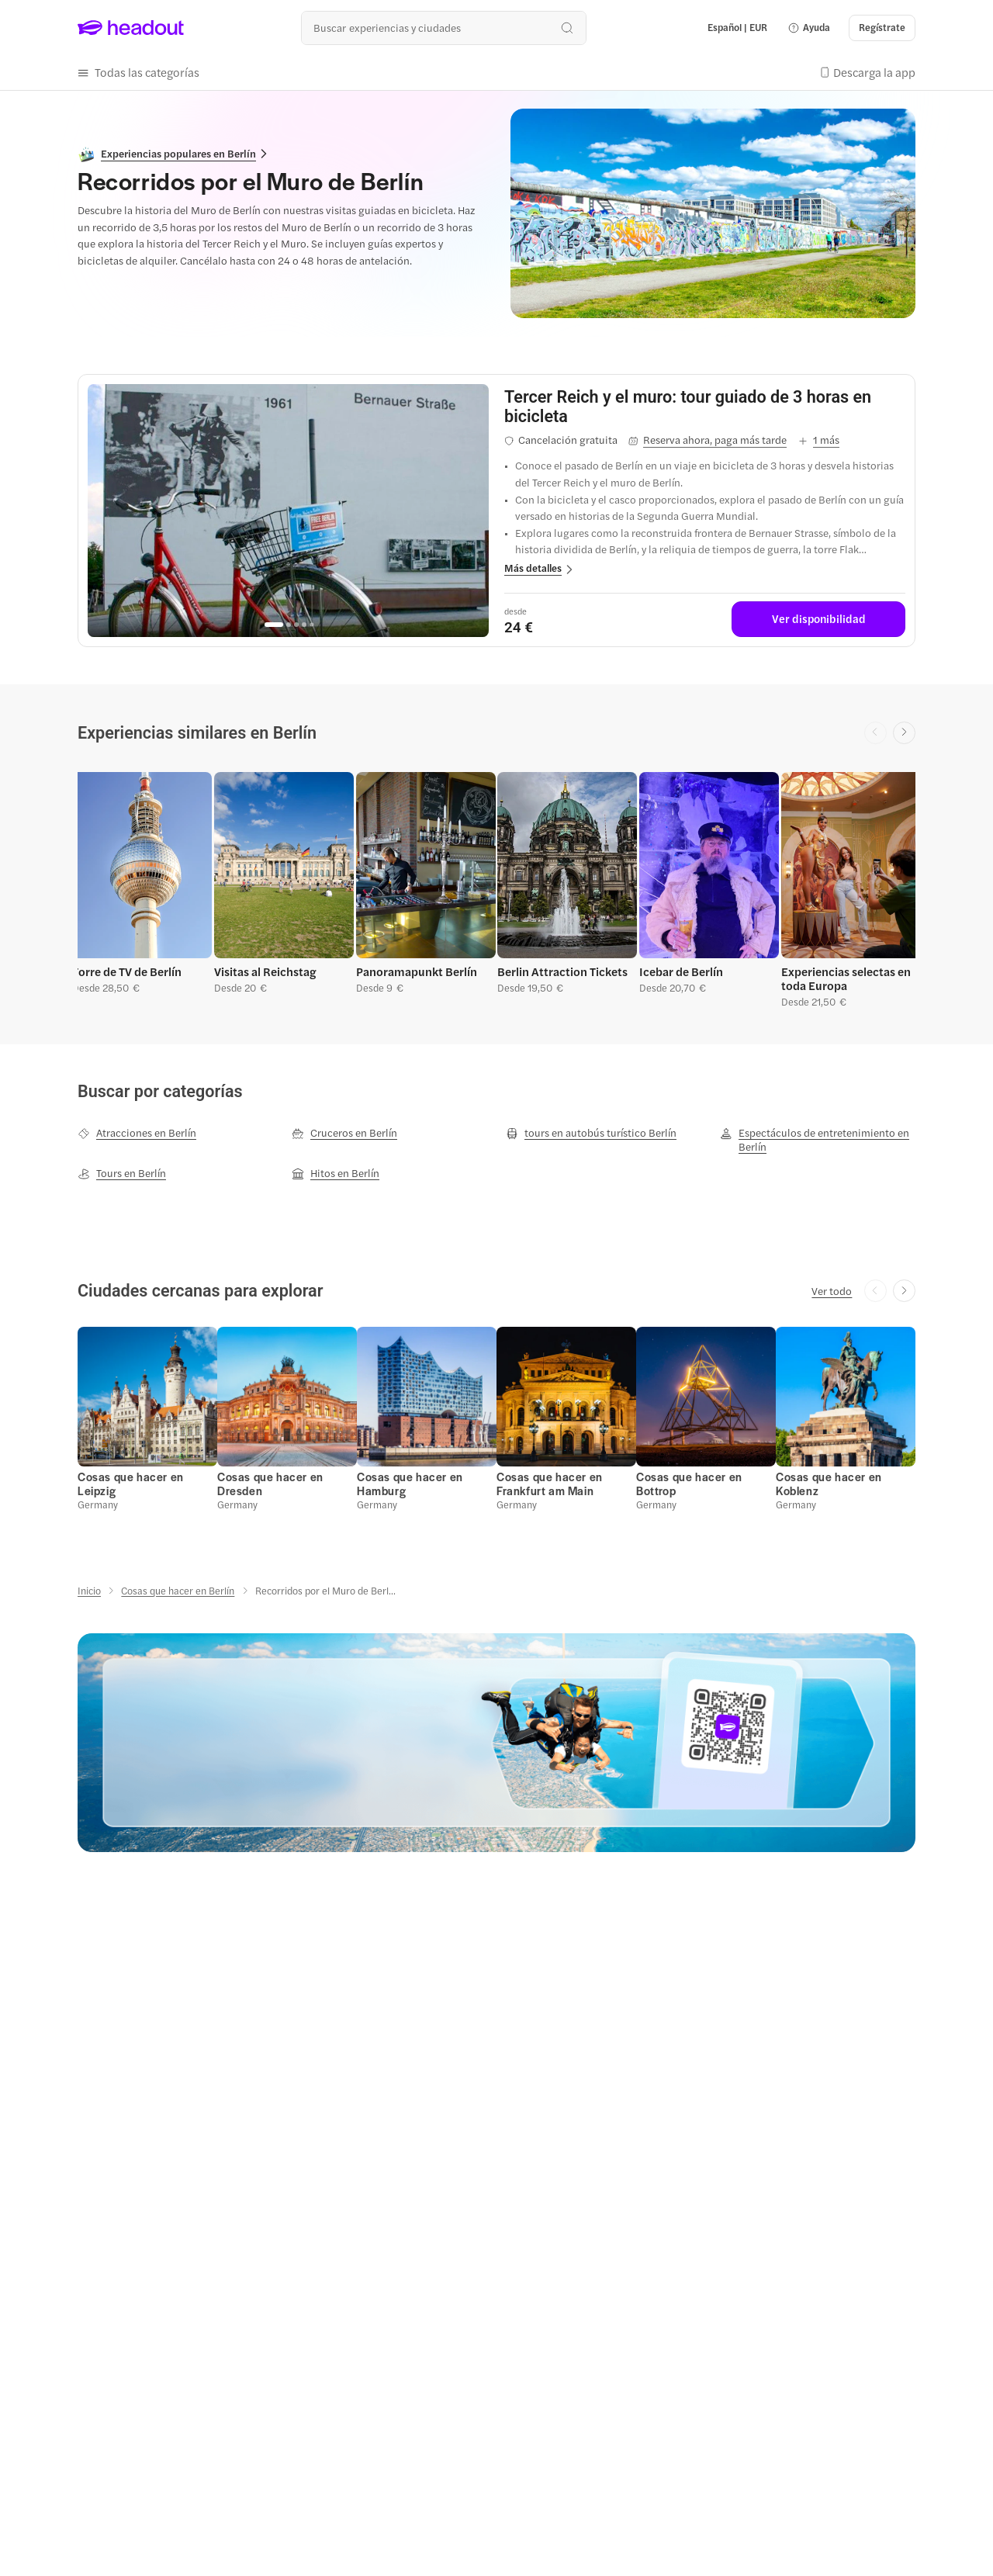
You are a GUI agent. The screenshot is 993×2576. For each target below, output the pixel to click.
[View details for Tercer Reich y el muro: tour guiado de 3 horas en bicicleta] (704, 406)
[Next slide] (904, 733)
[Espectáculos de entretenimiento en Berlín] (817, 1140)
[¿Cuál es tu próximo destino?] (443, 27)
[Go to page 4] (304, 624)
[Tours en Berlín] (122, 1173)
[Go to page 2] (288, 624)
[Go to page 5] (311, 624)
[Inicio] (89, 1590)
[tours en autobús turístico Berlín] (591, 1133)
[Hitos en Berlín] (335, 1173)
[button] (808, 28)
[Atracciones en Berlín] (137, 1133)
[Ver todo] (831, 1291)
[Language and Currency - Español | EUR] (737, 28)
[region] (288, 510)
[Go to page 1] (274, 624)
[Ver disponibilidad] (818, 619)
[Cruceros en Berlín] (344, 1133)
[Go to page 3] (296, 624)
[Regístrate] (882, 28)
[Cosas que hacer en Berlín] (177, 1590)
